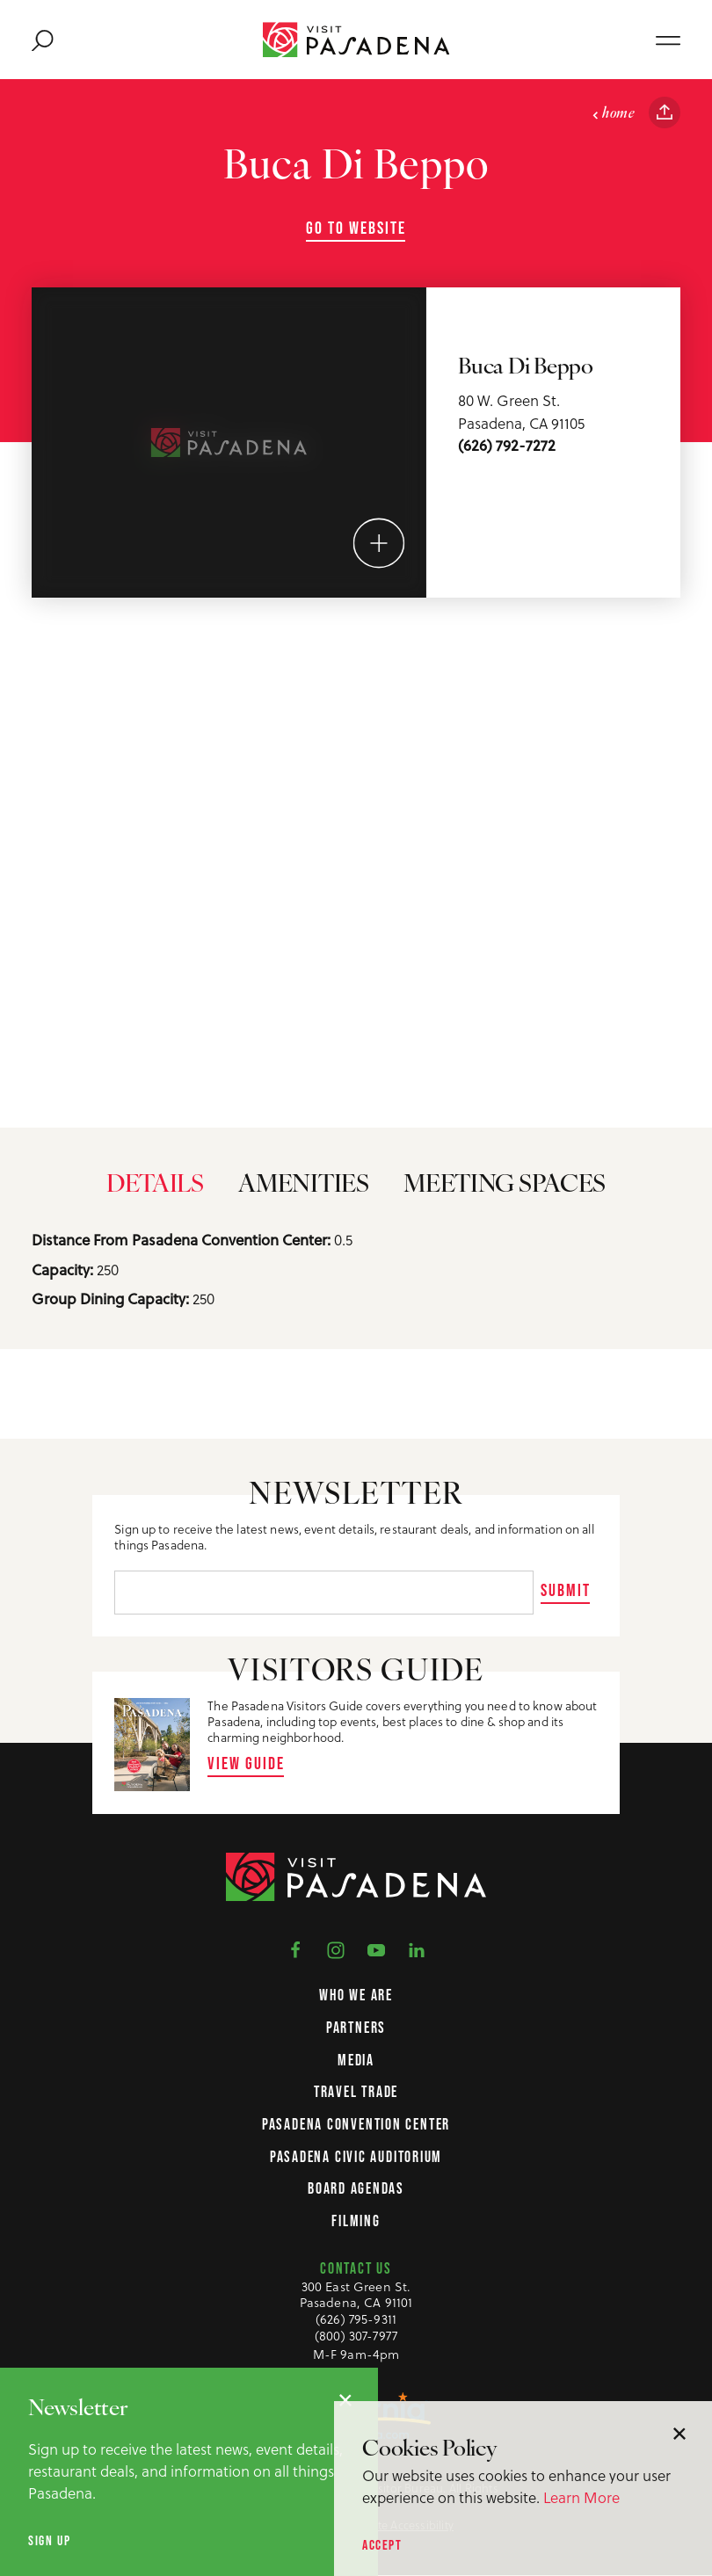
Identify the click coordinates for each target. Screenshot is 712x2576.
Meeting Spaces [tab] (504, 1196)
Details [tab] (155, 1196)
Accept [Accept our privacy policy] (382, 2544)
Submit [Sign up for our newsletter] (566, 1590)
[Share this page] (664, 112)
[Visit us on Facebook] (295, 1949)
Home (613, 113)
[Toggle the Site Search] (43, 40)
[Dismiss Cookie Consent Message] (679, 2433)
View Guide (246, 1763)
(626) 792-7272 (507, 445)
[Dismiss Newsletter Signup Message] (345, 2400)
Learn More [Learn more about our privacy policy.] (581, 2497)
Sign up (49, 2540)
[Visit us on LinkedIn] (417, 1949)
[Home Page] (356, 39)
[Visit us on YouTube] (376, 1949)
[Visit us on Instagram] (336, 1949)
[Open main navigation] (668, 40)
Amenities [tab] (303, 1196)
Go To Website (356, 228)
